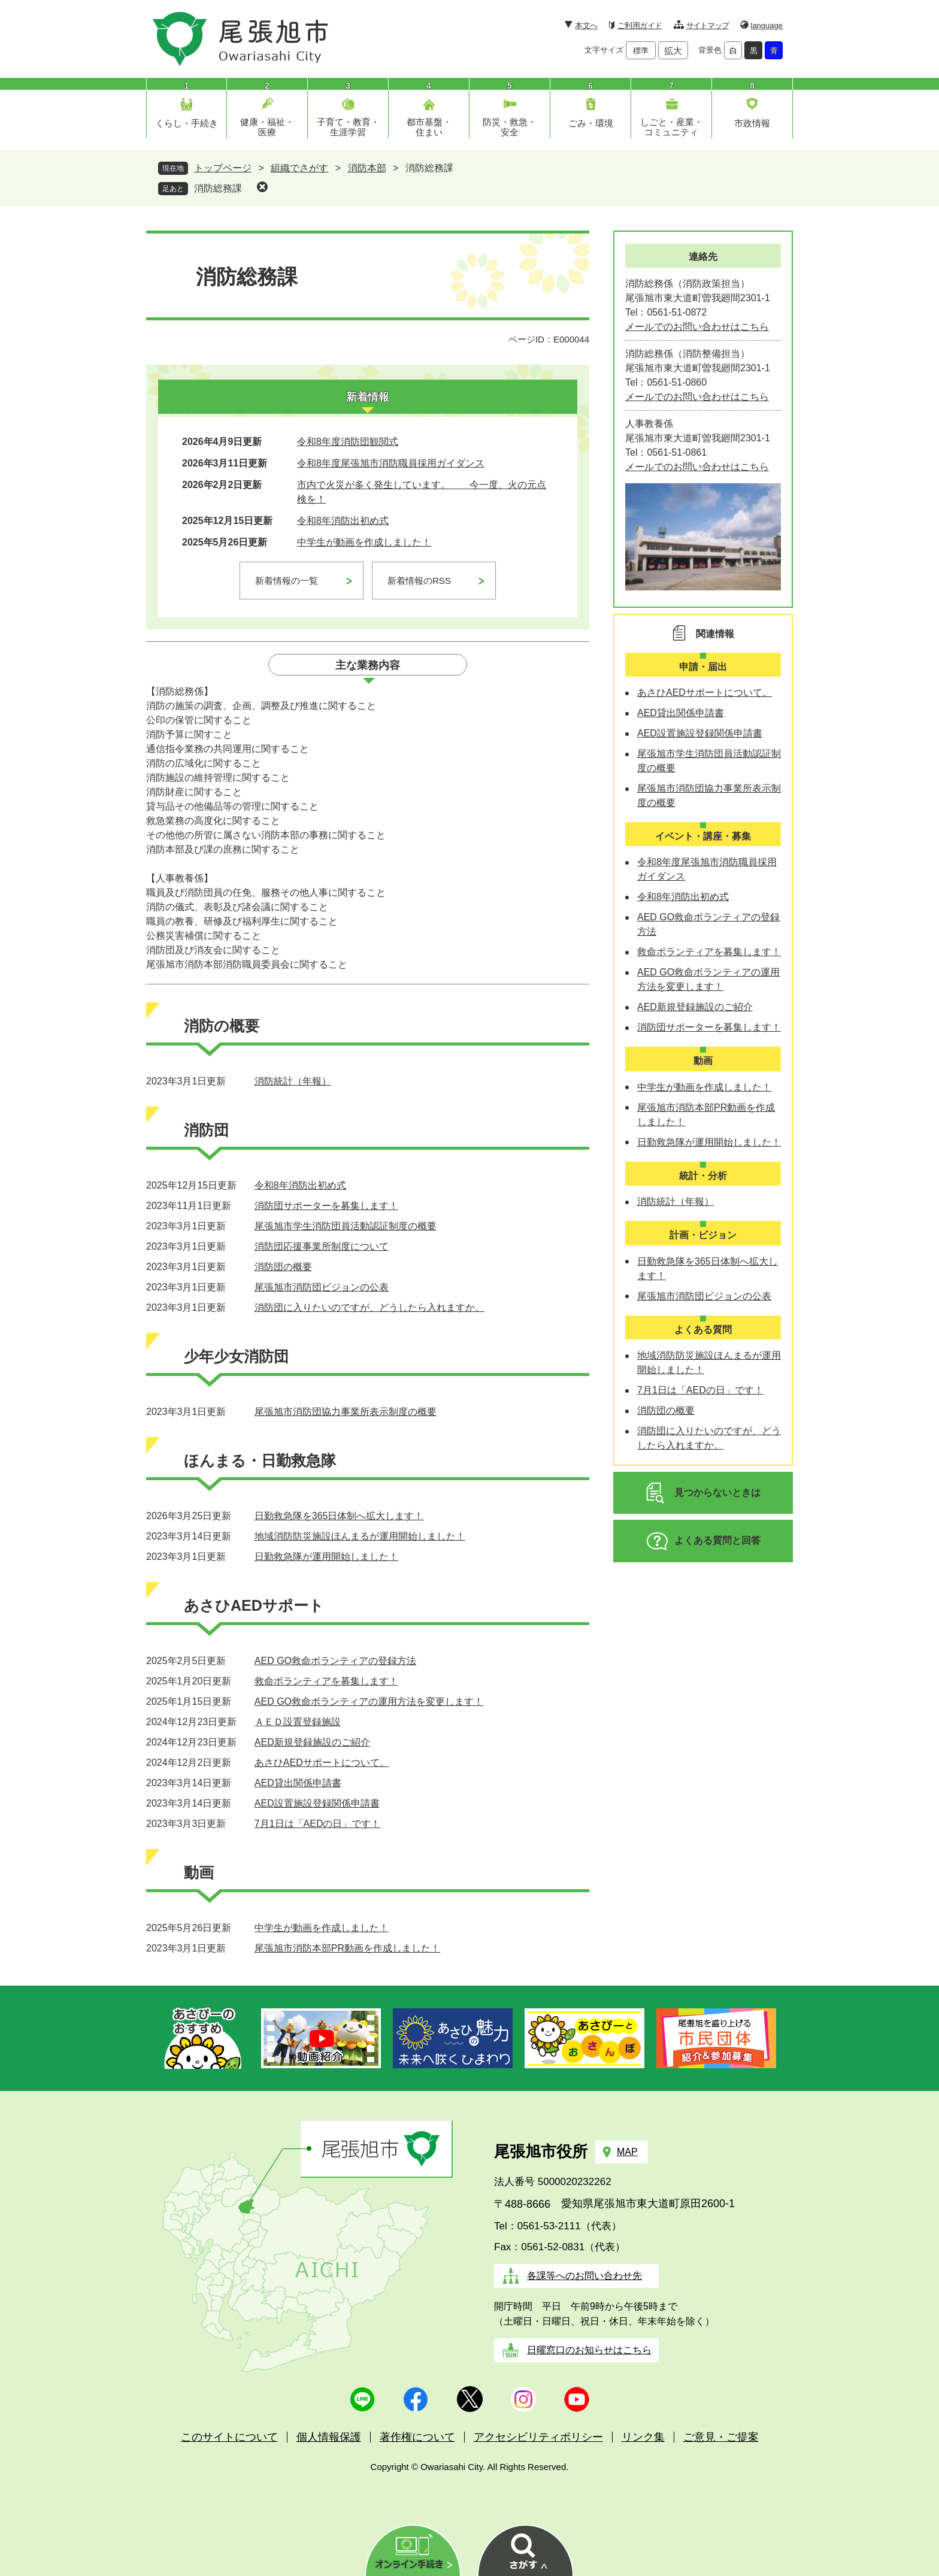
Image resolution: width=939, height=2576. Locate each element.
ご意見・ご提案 (721, 2437)
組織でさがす (299, 168)
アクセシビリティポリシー (538, 2437)
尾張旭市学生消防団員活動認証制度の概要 (346, 1226)
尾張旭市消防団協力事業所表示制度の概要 (346, 1412)
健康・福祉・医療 (267, 127)
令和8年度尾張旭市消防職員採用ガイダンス (390, 463)
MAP (627, 2152)
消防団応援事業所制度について (322, 1246)
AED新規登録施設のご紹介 (312, 1742)
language (767, 25)
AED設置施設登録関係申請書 (317, 1803)
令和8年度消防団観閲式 (347, 442)
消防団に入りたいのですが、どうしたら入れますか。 (369, 1307)
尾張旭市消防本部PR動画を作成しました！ (347, 1948)
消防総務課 (218, 188)
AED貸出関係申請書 (298, 1783)
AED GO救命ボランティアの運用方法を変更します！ (369, 1701)
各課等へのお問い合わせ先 (584, 2276)
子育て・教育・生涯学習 (348, 127)
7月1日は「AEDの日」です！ (318, 1824)
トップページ (223, 168)
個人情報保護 (328, 2437)
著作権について (417, 2437)
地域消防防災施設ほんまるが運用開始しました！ (360, 1536)
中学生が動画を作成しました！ (364, 542)
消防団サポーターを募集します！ (326, 1206)
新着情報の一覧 (286, 580)
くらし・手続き (186, 123)
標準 (641, 50)
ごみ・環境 (590, 123)
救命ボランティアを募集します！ (326, 1681)
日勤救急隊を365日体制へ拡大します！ (339, 1516)
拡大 (673, 51)
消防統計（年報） (293, 1081)
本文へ (586, 25)
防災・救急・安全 (510, 127)
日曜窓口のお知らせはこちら (589, 2350)
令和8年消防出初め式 (343, 521)
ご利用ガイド (639, 25)
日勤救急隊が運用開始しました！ (326, 1556)
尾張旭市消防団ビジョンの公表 (322, 1287)
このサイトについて (229, 2437)
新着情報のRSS (419, 580)
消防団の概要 (283, 1267)
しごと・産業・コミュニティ (671, 127)
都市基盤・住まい (429, 127)
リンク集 (643, 2437)
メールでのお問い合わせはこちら (697, 327)
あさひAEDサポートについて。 (322, 1762)
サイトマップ (707, 25)
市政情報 (752, 123)
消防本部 (367, 168)
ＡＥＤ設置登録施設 (298, 1722)
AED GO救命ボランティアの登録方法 (335, 1661)
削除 (262, 186)
